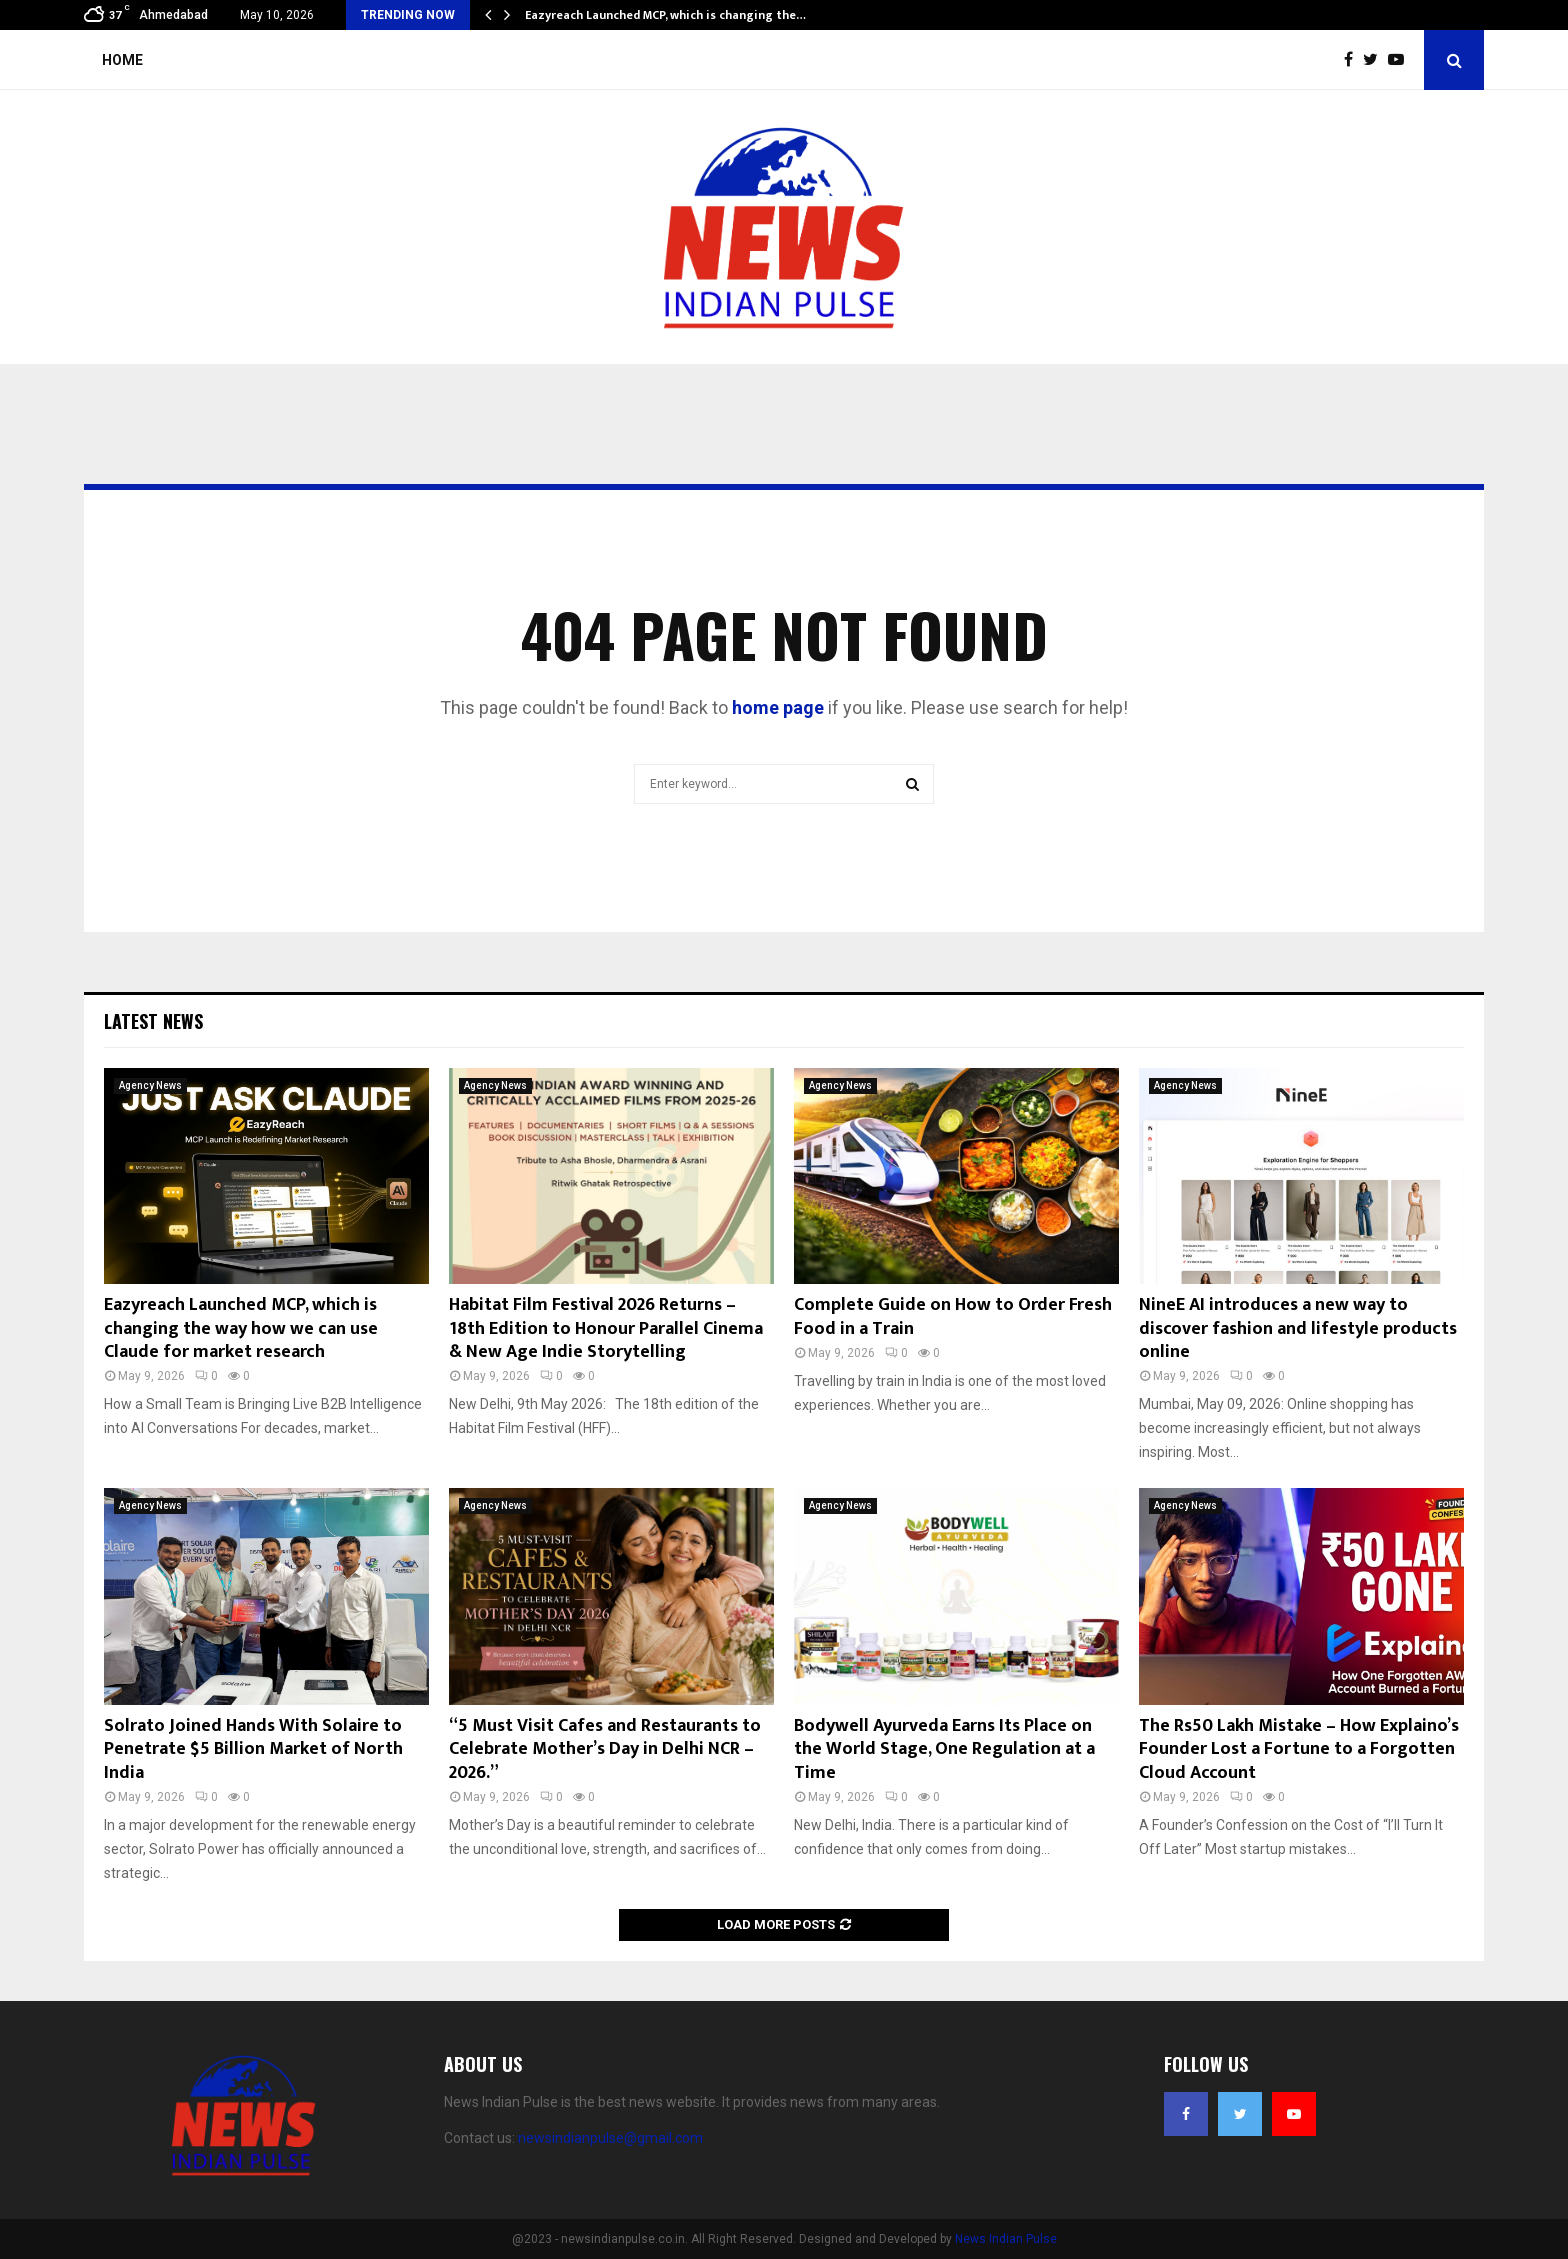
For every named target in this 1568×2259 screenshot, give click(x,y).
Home (122, 60)
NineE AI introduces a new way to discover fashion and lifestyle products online (1298, 1328)
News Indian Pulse (1006, 2239)
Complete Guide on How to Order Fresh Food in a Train (953, 1316)
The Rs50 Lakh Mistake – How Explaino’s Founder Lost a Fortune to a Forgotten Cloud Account (1299, 1749)
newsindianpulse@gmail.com (610, 2138)
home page (778, 707)
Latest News (153, 1021)
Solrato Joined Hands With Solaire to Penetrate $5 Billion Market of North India (253, 1749)
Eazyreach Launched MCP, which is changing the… (665, 15)
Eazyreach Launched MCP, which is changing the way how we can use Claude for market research (241, 1328)
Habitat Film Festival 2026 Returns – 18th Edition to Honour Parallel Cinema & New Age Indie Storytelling (606, 1328)
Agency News (150, 1085)
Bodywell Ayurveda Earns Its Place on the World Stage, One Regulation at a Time (944, 1749)
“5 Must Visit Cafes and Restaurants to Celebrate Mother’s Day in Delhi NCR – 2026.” (605, 1749)
